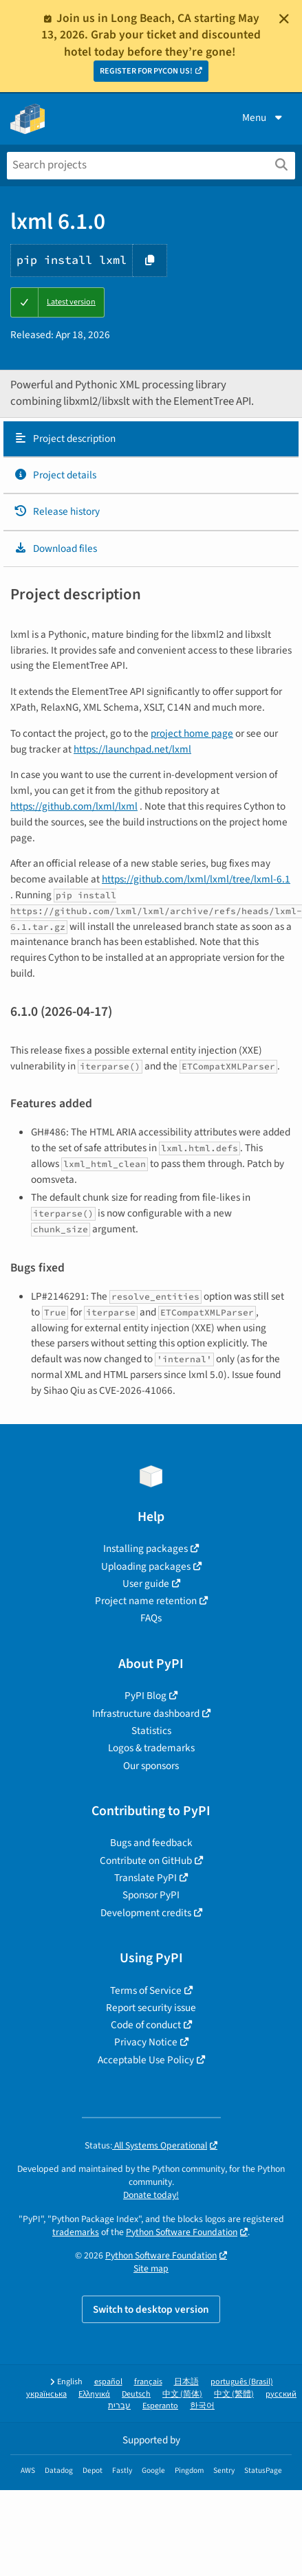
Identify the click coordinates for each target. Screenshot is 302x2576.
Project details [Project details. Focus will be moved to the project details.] (55, 474)
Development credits (145, 1912)
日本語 (186, 2382)
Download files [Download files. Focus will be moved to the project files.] (55, 548)
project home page (192, 733)
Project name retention (146, 1600)
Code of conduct (146, 2024)
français (148, 2382)
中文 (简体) (182, 2394)
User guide (145, 1583)
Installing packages (145, 1548)
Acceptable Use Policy (146, 2059)
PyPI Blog (145, 1695)
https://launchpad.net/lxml (132, 749)
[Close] (284, 18)
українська (46, 2394)
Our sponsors (151, 1765)
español (108, 2382)
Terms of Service (146, 1990)
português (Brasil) (242, 2382)
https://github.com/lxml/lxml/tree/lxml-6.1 (196, 879)
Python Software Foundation (181, 2232)
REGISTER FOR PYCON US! (146, 71)
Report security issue (151, 2007)
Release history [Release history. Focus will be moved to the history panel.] (57, 511)
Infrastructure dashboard (145, 1713)
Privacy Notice (145, 2042)
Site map (151, 2268)
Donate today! (151, 2194)
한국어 (202, 2406)
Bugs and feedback (151, 1842)
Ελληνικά (94, 2394)
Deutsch (136, 2394)
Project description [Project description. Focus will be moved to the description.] (65, 438)
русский (281, 2394)
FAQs (151, 1617)
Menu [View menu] (263, 117)
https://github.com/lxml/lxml (74, 806)
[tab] (151, 439)
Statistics (151, 1730)
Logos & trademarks (151, 1747)
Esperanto (160, 2406)
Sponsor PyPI (151, 1894)
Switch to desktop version (151, 2309)
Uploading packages (146, 1566)
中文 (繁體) (234, 2394)
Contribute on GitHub (146, 1860)
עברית (119, 2406)
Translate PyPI (145, 1877)
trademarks (75, 2232)
